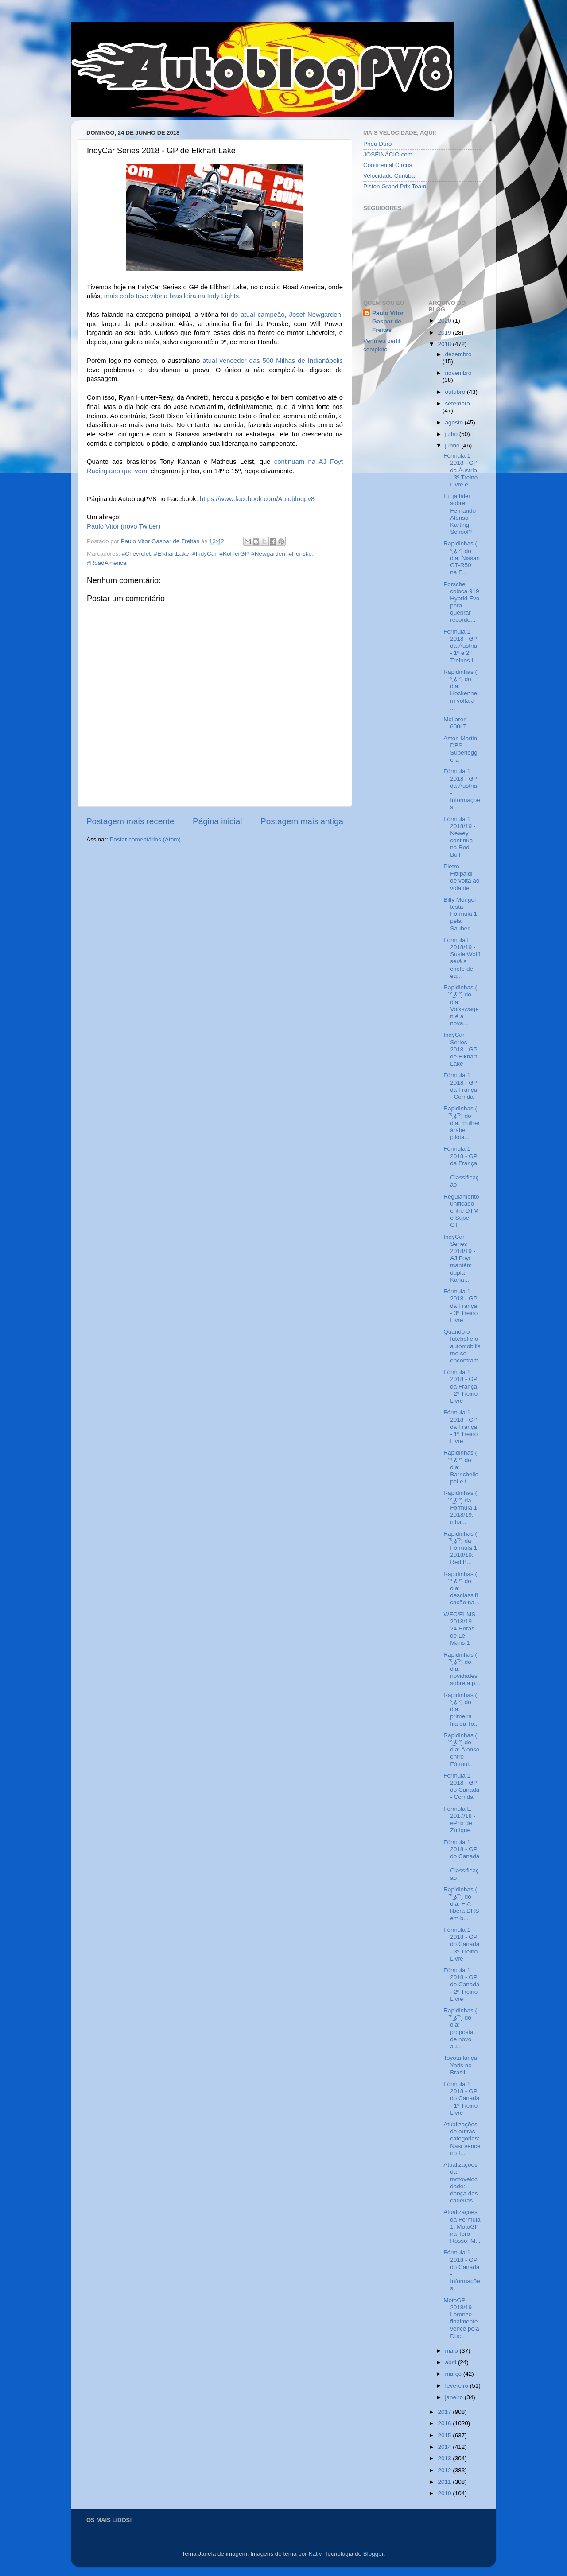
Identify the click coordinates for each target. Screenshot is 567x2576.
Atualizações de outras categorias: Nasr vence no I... (461, 2138)
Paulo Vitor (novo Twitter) (123, 526)
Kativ (315, 2553)
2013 (445, 2458)
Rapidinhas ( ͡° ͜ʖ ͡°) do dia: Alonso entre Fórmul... (461, 1749)
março (454, 2373)
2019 (445, 332)
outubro (456, 392)
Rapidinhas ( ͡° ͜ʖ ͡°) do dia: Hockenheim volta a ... (460, 690)
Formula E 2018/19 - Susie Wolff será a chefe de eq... (461, 958)
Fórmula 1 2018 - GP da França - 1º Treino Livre (460, 1426)
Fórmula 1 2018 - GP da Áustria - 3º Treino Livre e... (460, 470)
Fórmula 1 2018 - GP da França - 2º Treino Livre (460, 1386)
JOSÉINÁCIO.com (387, 154)
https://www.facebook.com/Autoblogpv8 (257, 498)
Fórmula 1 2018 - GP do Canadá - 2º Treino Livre (461, 1984)
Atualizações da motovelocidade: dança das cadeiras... (461, 2182)
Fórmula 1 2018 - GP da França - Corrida (460, 1086)
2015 (445, 2435)
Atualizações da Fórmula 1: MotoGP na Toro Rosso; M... (461, 2226)
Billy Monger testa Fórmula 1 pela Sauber (460, 914)
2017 (445, 2412)
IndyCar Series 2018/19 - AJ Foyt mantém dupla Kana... (459, 1258)
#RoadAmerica (106, 563)
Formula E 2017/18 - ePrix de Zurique (459, 1820)
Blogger (373, 2553)
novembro (458, 373)
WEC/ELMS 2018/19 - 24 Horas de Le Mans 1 (459, 1628)
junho (453, 445)
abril (451, 2362)
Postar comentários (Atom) (145, 839)
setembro (457, 403)
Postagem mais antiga (301, 821)
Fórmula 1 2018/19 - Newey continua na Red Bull (459, 837)
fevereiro (457, 2385)
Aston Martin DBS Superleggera (460, 749)
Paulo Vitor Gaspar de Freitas (388, 321)
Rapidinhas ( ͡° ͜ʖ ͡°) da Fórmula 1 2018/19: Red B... (460, 1548)
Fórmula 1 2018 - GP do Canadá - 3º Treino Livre (461, 1944)
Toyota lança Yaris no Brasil (460, 2065)
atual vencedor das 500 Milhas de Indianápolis (272, 360)
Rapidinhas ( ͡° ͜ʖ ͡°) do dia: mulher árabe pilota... (461, 1122)
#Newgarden (268, 553)
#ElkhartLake (171, 553)
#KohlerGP (233, 553)
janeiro (455, 2397)
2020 (445, 320)
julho (452, 434)
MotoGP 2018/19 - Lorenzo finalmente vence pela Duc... (461, 2318)
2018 (445, 344)
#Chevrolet (136, 553)
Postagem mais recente (130, 821)
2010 (445, 2493)
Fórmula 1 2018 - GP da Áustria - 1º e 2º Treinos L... (461, 646)
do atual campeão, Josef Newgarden (286, 314)
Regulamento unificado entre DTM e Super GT (461, 1211)
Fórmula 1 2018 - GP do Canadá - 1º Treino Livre (461, 2098)
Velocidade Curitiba (389, 175)
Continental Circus (387, 165)
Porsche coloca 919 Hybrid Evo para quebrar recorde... (461, 602)
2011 (445, 2482)
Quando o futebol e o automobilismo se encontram (461, 1346)
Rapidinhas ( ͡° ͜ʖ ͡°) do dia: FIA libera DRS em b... (461, 1904)
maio (452, 2350)
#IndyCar (204, 553)
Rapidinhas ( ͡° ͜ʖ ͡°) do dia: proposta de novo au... (460, 2028)
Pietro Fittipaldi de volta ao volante (461, 877)
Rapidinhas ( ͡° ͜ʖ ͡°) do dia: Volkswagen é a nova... (461, 1005)
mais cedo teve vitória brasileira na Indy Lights (171, 296)
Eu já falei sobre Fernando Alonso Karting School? (459, 514)
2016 (445, 2423)
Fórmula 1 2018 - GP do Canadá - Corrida (461, 1786)
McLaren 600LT (455, 723)
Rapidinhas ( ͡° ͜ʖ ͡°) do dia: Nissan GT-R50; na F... (461, 558)
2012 (445, 2470)
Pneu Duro (377, 143)
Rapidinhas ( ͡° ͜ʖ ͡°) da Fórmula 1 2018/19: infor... (460, 1507)
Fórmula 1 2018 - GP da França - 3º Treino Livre (460, 1305)
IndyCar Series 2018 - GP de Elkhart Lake (460, 1049)
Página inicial (217, 821)
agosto (455, 422)
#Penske (300, 553)
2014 (445, 2447)
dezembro (458, 354)
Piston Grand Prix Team (394, 186)
